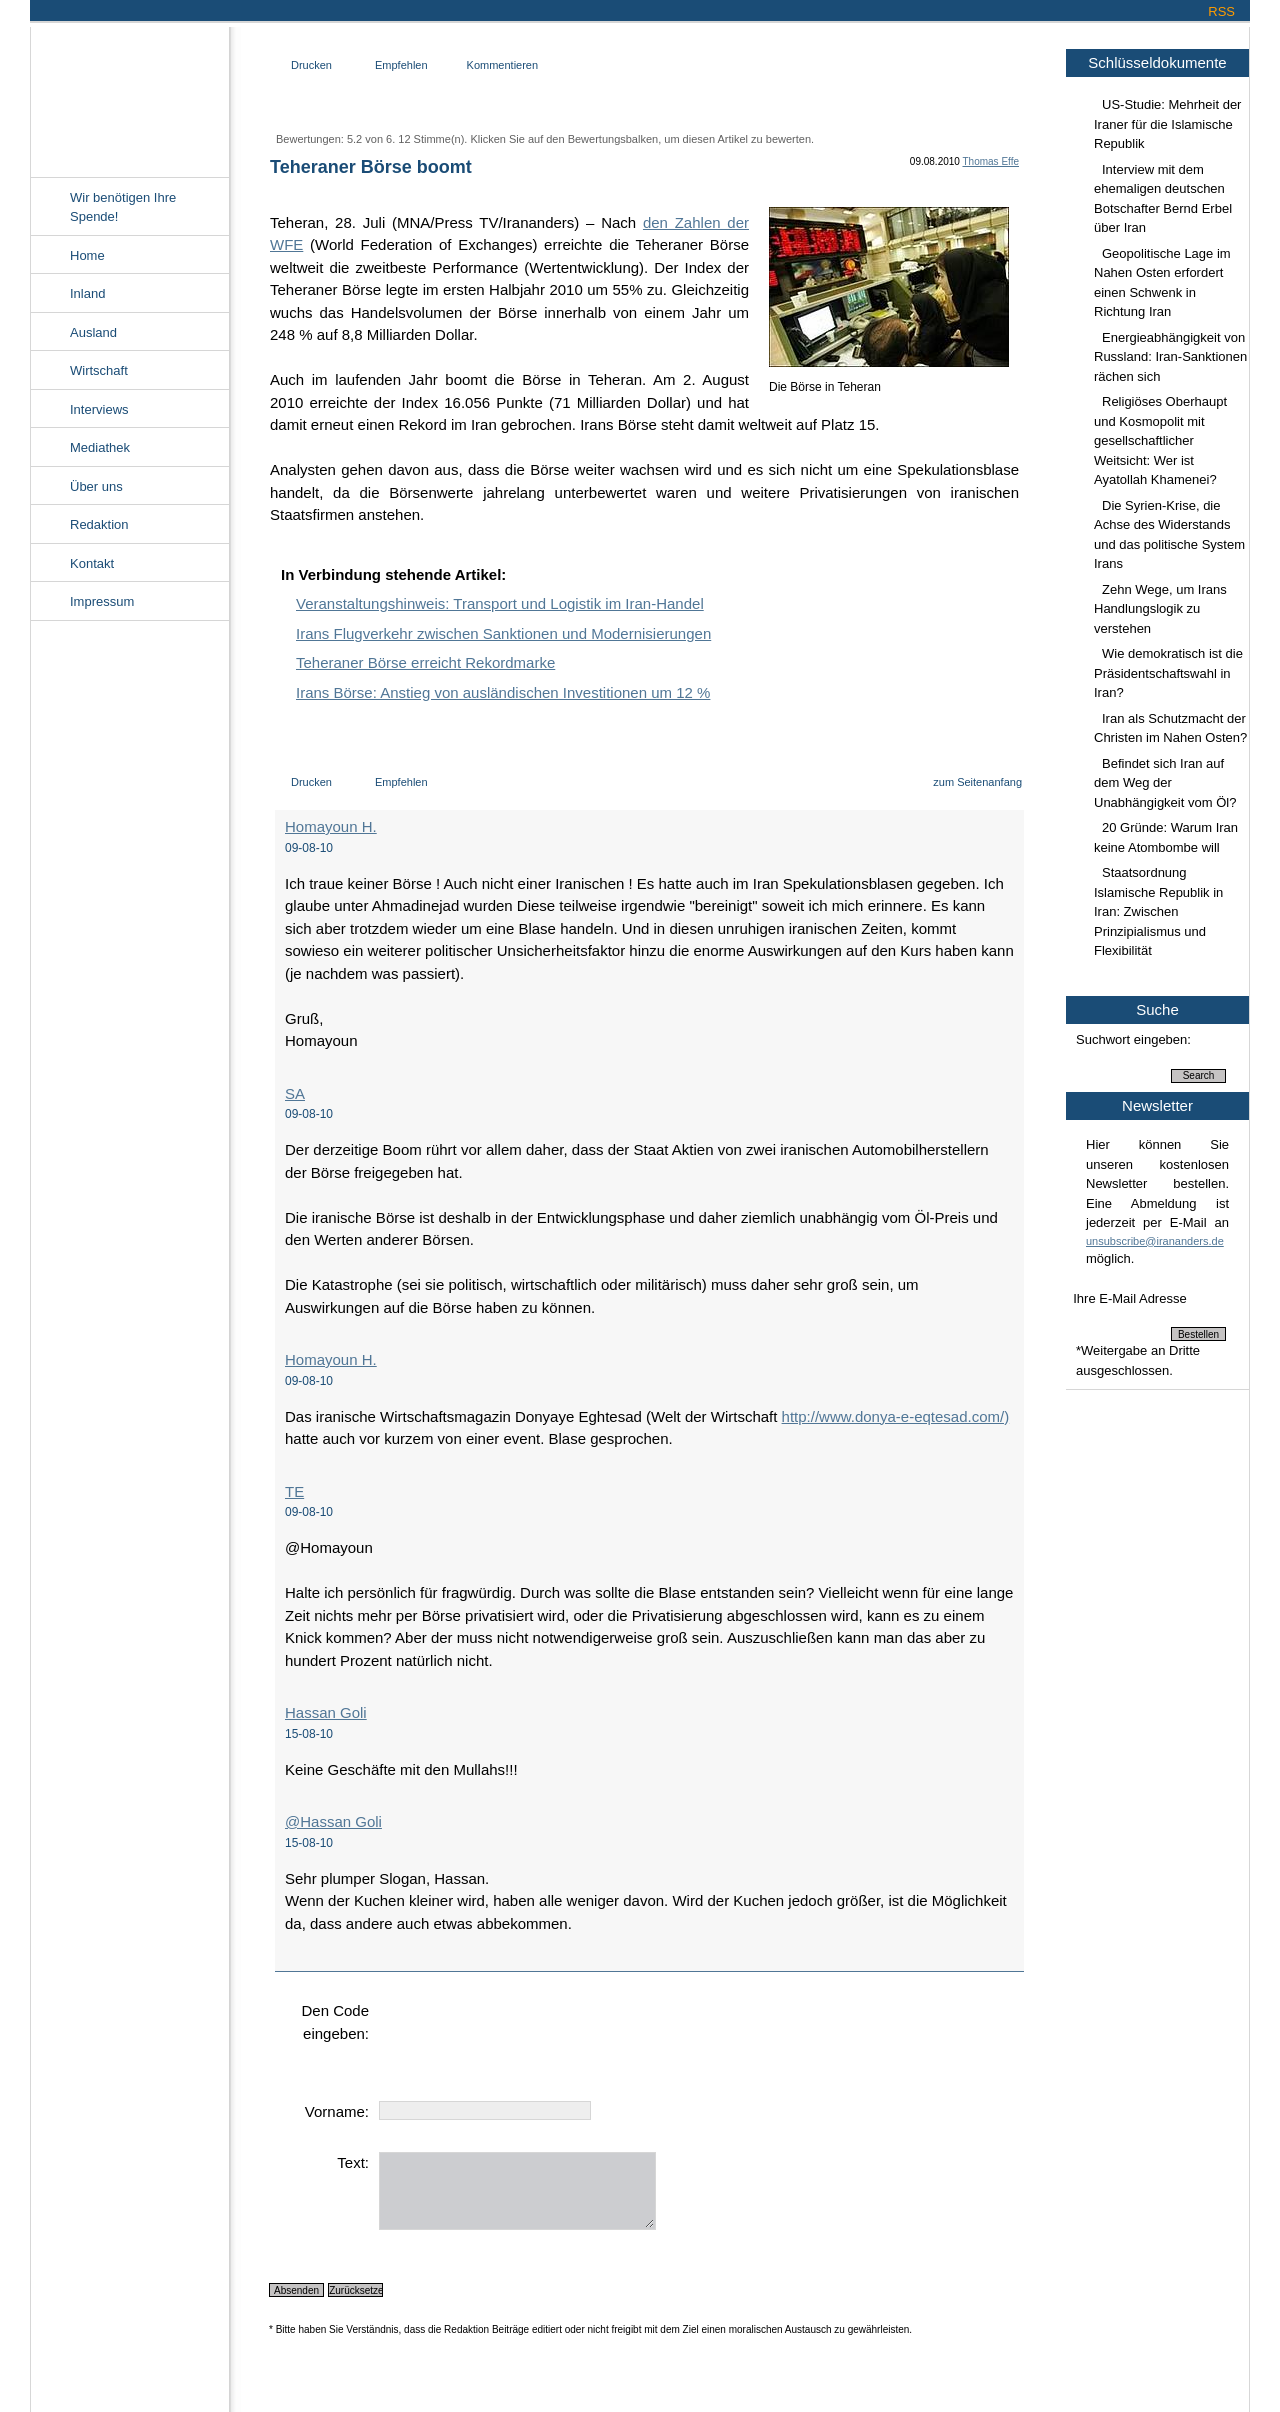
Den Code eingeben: (335, 2022)
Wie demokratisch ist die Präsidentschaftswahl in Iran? (1168, 673)
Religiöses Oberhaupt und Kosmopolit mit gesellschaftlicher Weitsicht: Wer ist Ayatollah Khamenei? (1160, 440)
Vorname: (337, 2111)
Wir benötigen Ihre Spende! (123, 207)
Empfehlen (401, 65)
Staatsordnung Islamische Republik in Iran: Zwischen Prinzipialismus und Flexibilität (1158, 911)
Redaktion (99, 524)
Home (87, 255)
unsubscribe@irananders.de (1155, 1241)
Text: (353, 2162)
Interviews (99, 409)
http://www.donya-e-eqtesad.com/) (896, 1416)
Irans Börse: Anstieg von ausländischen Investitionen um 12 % (503, 692)
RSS (1221, 11)
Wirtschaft (99, 370)
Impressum (102, 601)
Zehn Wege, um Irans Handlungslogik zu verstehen (1160, 609)
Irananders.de (129, 97)
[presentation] (531, 2039)
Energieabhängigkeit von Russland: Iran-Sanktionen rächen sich (1170, 357)
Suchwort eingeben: (1133, 1039)
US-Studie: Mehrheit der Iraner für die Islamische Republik (1167, 124)
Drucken (311, 65)
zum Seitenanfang (977, 782)
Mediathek (100, 447)
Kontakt (92, 563)
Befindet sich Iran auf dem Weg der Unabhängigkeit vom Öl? (1165, 783)
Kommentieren (503, 65)
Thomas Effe (990, 161)
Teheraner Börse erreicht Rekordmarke (425, 662)
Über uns (96, 486)
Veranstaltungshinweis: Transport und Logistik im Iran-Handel (500, 603)
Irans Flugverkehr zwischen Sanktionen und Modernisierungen (503, 633)
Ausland (93, 332)
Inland (87, 293)
